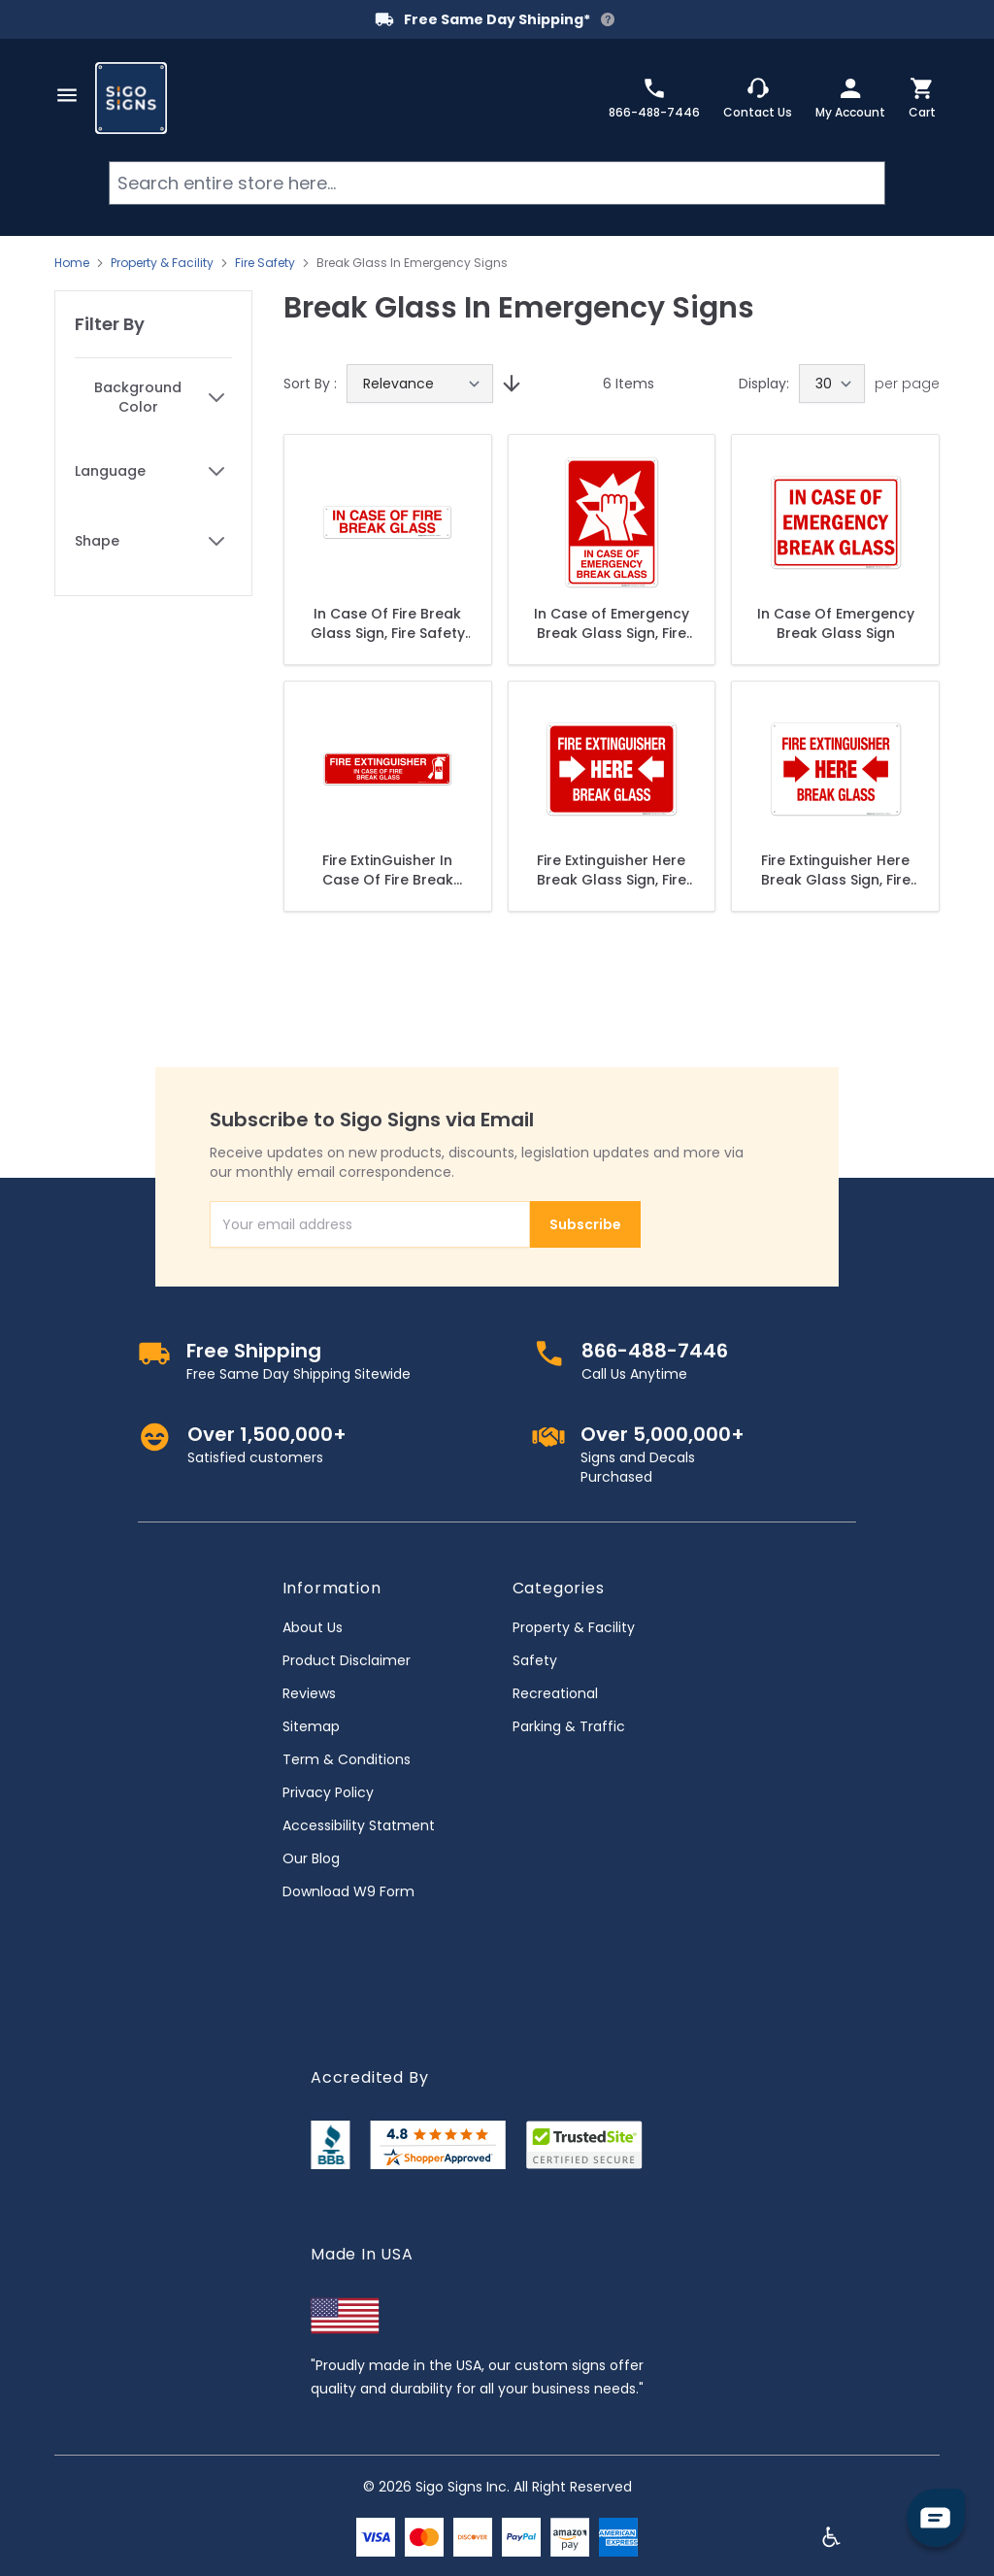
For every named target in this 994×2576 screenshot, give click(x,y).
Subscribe (585, 1224)
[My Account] (850, 98)
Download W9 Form (348, 1891)
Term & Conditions (346, 1759)
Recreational (555, 1693)
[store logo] (131, 98)
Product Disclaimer (346, 1660)
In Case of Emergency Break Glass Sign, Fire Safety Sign (611, 623)
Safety (535, 1660)
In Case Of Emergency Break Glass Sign (835, 623)
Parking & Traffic (569, 1726)
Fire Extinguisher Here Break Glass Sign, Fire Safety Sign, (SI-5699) (611, 870)
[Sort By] (420, 383)
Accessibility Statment (358, 1825)
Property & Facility (162, 263)
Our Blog (311, 1858)
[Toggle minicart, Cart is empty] (922, 98)
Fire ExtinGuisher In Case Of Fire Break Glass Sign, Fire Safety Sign (388, 870)
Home (71, 263)
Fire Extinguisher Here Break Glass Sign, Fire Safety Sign (836, 870)
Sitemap (311, 1726)
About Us (312, 1627)
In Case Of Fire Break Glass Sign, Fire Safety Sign (388, 623)
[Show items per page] (832, 383)
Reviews (309, 1693)
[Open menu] (67, 95)
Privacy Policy (328, 1792)
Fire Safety (265, 263)
